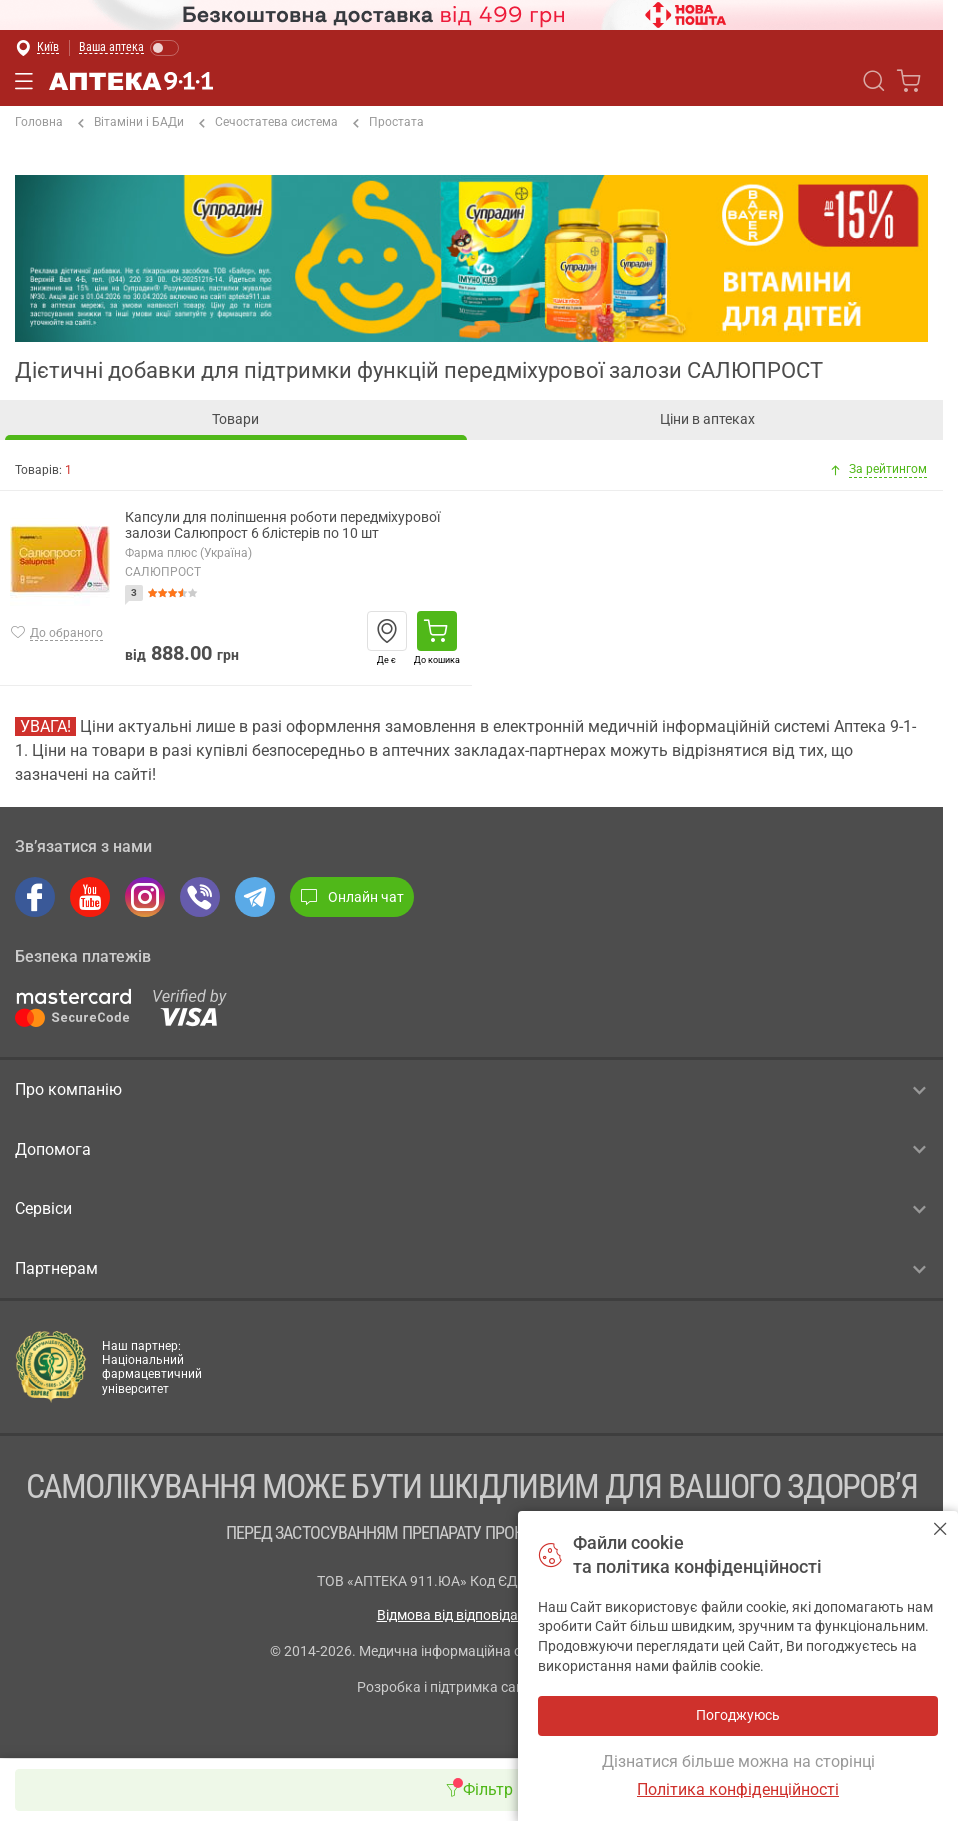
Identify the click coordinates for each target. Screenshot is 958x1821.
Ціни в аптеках (707, 419)
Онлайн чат (352, 897)
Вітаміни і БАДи (131, 123)
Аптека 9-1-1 (131, 81)
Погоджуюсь (940, 1528)
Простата (388, 123)
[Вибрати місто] (37, 48)
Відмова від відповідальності (472, 1615)
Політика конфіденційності (738, 1789)
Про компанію (470, 1090)
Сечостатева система (268, 123)
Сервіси (470, 1209)
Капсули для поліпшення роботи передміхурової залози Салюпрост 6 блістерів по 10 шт (282, 525)
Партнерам (470, 1269)
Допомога (470, 1149)
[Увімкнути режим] (129, 48)
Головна (39, 122)
